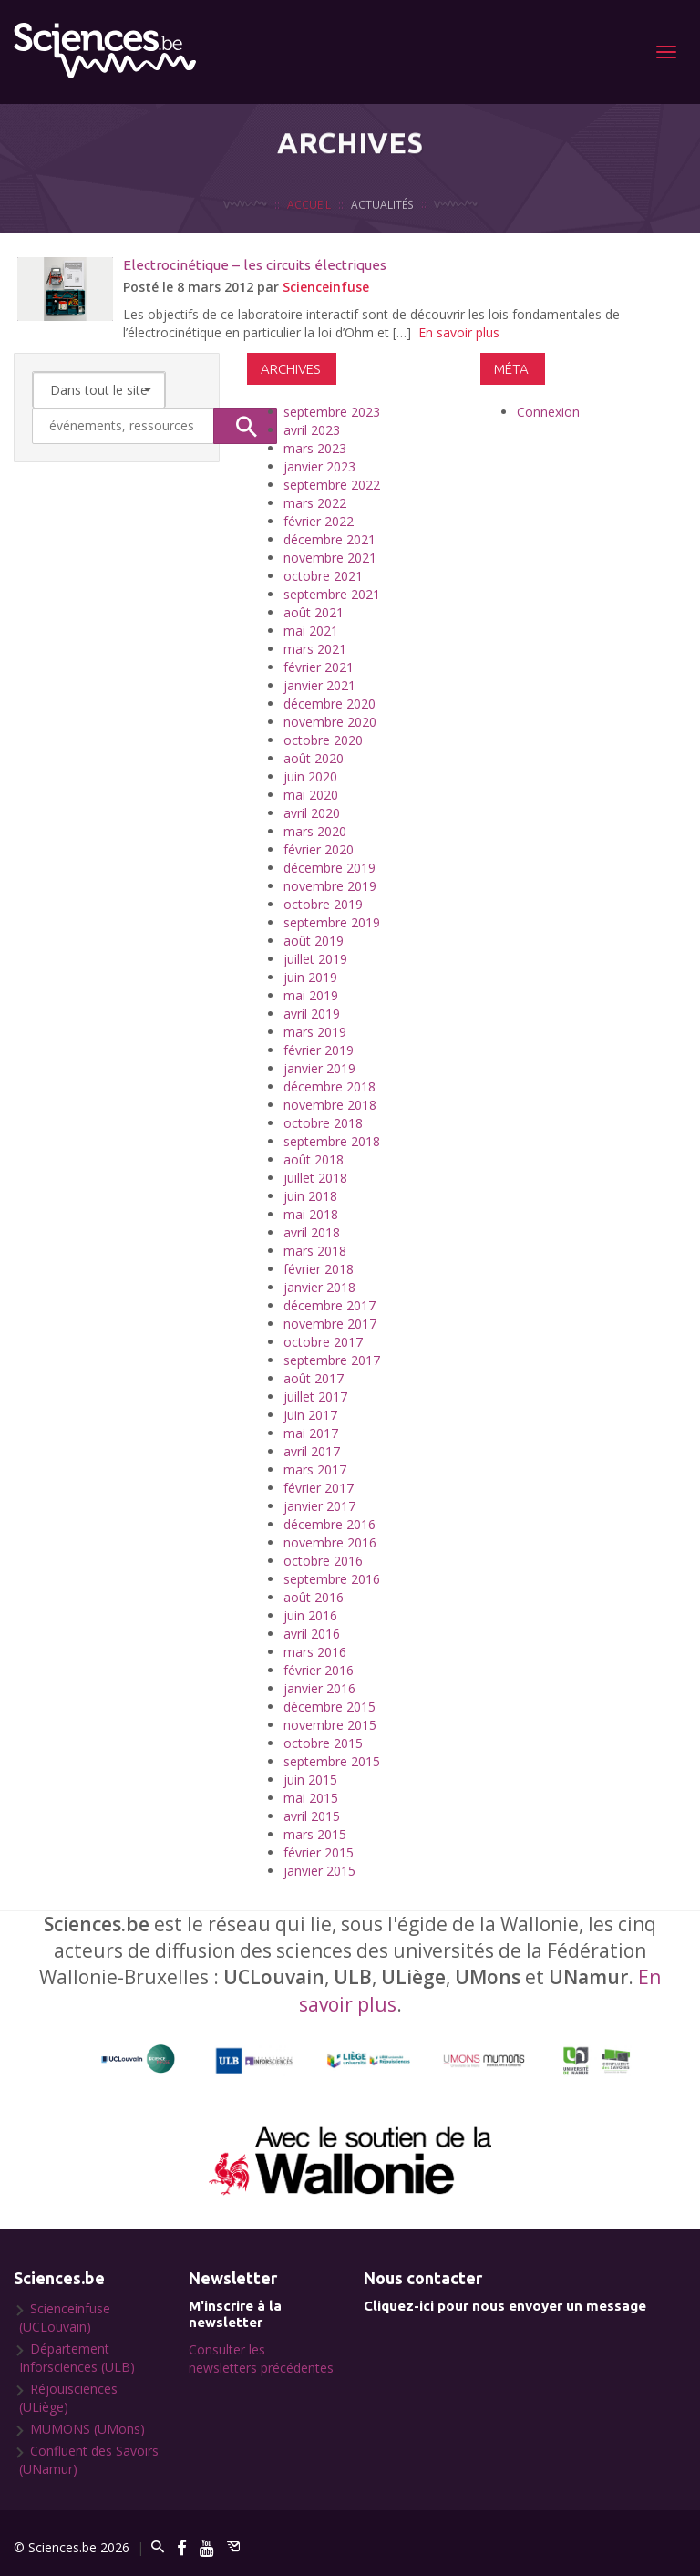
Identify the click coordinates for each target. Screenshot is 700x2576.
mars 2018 (314, 1250)
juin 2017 (310, 1414)
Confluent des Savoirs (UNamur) (89, 2460)
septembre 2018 (331, 1141)
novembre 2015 (329, 1724)
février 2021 (318, 667)
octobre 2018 (323, 1123)
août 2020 (313, 758)
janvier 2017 (319, 1506)
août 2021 (313, 612)
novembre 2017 (329, 1323)
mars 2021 (314, 648)
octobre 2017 (323, 1341)
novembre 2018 (329, 1104)
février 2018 (318, 1269)
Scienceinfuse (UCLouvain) (64, 2317)
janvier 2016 (319, 1688)
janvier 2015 (319, 1870)
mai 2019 (310, 995)
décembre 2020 (329, 703)
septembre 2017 (331, 1360)
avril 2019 (311, 1013)
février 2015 (318, 1852)
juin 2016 (310, 1615)
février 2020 (318, 849)
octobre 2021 (323, 576)
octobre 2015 (323, 1743)
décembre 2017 (329, 1305)
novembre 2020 (329, 721)
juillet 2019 (315, 958)
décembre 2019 (329, 867)
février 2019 (318, 1050)
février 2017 (318, 1487)
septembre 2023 (331, 411)
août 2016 (313, 1597)
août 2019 (313, 940)
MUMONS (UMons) (87, 2428)
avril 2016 (311, 1633)
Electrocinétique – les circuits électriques (254, 265)
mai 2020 (310, 794)
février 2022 (318, 521)
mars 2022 (314, 503)
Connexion (548, 411)
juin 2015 (310, 1779)
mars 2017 (314, 1469)
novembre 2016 (329, 1542)
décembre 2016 (329, 1524)
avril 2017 (311, 1451)
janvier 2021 (319, 685)
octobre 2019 (323, 904)
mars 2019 (314, 1031)
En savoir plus (458, 332)
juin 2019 (310, 977)
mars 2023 (314, 448)
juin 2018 (310, 1196)
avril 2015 (311, 1816)
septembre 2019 (331, 922)
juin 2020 (310, 776)
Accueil (309, 228)
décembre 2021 (329, 539)
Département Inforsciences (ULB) (77, 2357)
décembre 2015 (329, 1706)
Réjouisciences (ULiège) (68, 2398)
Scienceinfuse (326, 286)
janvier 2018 (319, 1287)
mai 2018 (310, 1214)
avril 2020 (311, 813)
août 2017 (313, 1378)
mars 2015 (314, 1834)
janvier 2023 (319, 466)
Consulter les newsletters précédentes (261, 2358)
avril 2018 (311, 1232)
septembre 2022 (331, 484)
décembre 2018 (329, 1086)
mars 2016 (314, 1651)
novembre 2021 (329, 557)
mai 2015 (310, 1797)
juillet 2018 (315, 1177)
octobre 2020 (323, 740)
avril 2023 (311, 430)
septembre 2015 (331, 1761)
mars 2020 (314, 831)
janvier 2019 (319, 1068)
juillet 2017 (315, 1396)
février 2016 (318, 1670)
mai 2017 (310, 1433)
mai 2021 (310, 630)
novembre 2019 (329, 886)
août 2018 (313, 1159)
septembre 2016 (331, 1579)
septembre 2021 (331, 594)
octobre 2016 (323, 1560)
